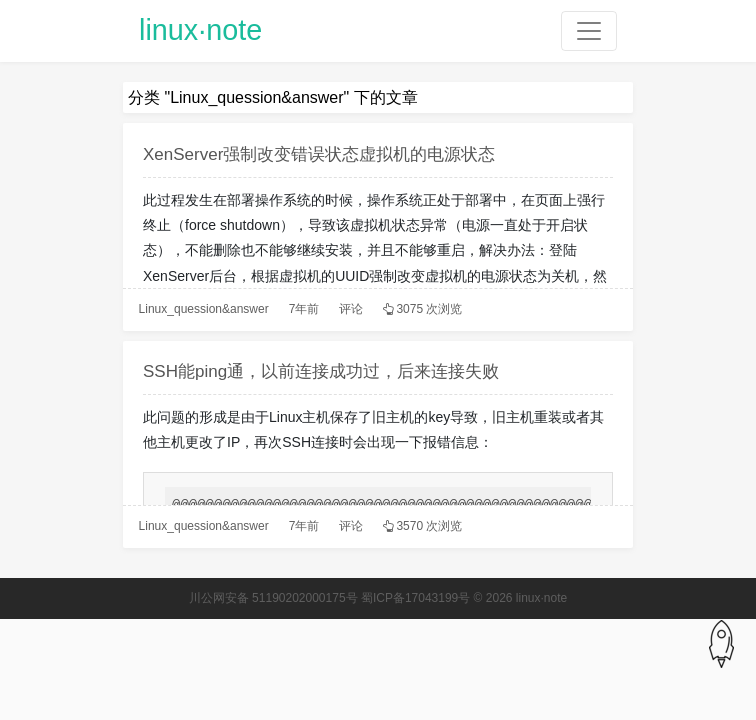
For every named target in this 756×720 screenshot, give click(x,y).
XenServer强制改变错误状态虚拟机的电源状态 (319, 154)
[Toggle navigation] (589, 31)
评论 (351, 309)
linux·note (200, 30)
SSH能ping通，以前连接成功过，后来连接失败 (321, 371)
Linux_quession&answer (204, 309)
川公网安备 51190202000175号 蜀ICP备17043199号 (330, 598)
